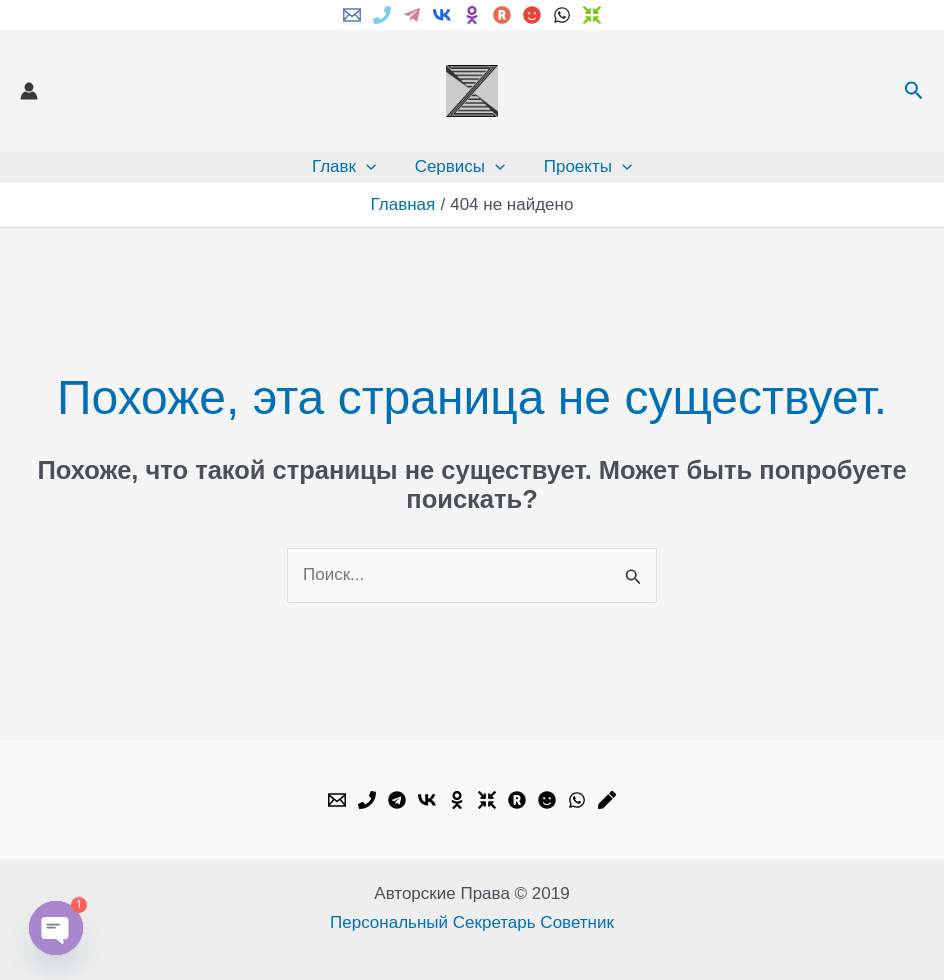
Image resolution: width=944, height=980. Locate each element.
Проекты (583, 167)
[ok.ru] (472, 15)
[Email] (352, 15)
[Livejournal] (607, 800)
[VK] (442, 15)
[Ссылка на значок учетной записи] (29, 91)
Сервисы (460, 167)
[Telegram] (412, 15)
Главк (348, 167)
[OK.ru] (457, 800)
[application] (370, 167)
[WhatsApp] (562, 15)
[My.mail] (532, 15)
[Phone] (382, 15)
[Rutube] (502, 15)
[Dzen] (592, 15)
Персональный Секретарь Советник (472, 922)
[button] (914, 91)
